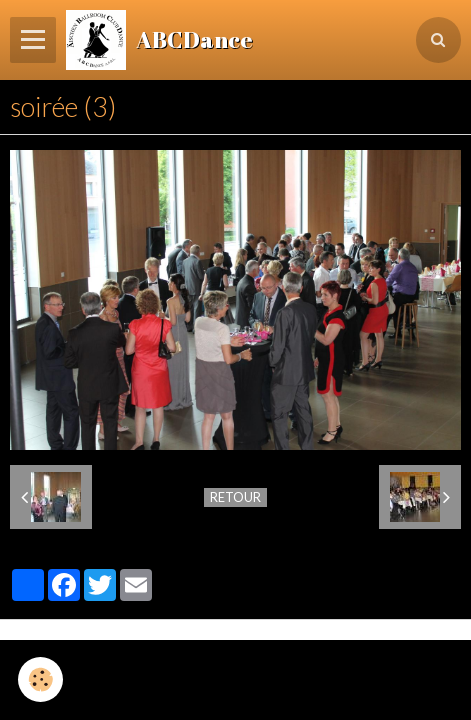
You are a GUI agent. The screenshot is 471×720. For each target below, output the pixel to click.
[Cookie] (40, 679)
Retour (235, 497)
